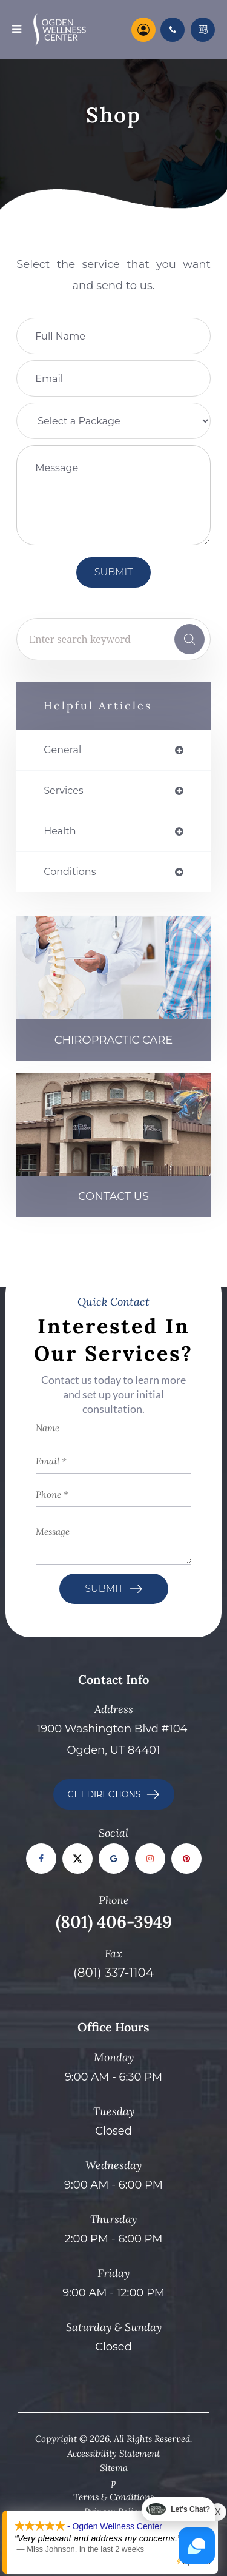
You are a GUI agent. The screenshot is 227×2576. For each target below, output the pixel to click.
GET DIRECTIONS (104, 1794)
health (60, 831)
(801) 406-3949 (114, 1921)
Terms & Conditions (113, 2497)
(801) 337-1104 (113, 1973)
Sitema (114, 2468)
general (62, 750)
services (63, 791)
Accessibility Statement (113, 2453)
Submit (104, 1588)
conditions (70, 872)
